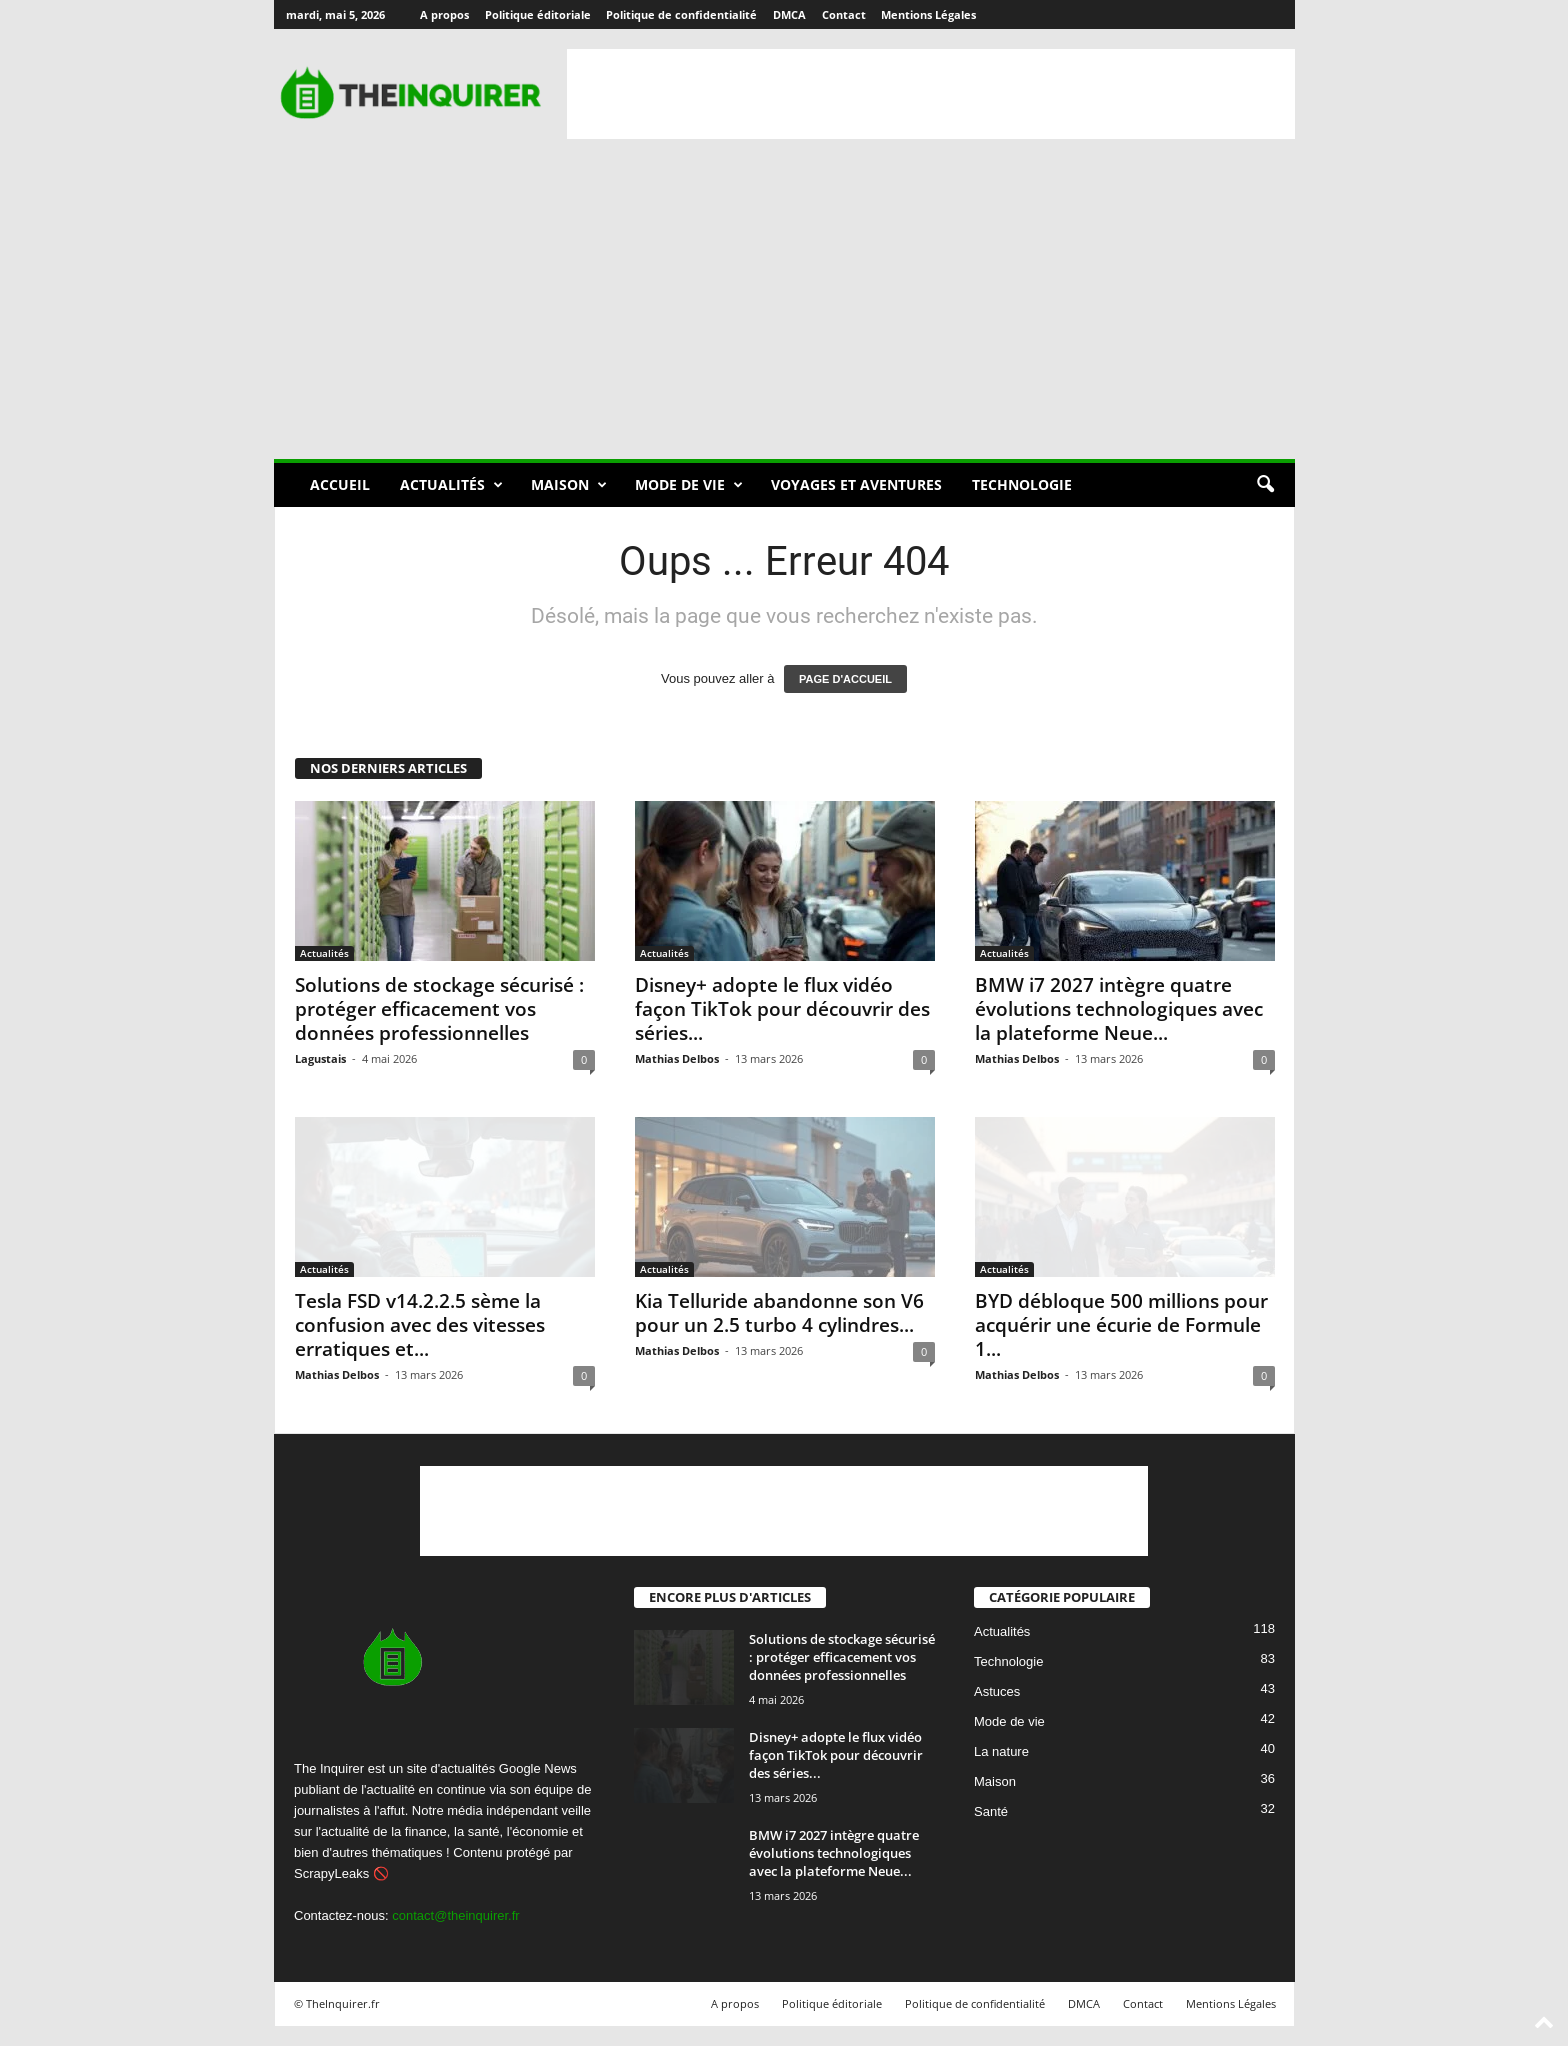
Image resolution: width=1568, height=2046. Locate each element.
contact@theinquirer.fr (455, 1915)
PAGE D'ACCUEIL (845, 679)
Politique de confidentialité (681, 14)
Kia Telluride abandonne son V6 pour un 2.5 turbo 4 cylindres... (779, 1313)
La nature (1001, 1752)
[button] (1265, 485)
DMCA (789, 14)
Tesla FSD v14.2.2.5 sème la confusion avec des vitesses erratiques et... (420, 1325)
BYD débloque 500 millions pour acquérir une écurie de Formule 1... (1121, 1325)
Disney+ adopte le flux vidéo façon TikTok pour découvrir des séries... (782, 1009)
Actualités (451, 485)
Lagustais (320, 1058)
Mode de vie (689, 485)
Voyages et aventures (856, 484)
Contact (844, 14)
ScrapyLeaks (331, 1873)
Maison (569, 485)
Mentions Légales (928, 14)
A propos (444, 14)
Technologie (1022, 484)
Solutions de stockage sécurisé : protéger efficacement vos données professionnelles (439, 1009)
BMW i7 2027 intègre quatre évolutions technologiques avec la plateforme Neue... (1119, 1009)
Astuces (997, 1692)
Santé (991, 1812)
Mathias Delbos (677, 1058)
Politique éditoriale (538, 14)
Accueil (340, 484)
